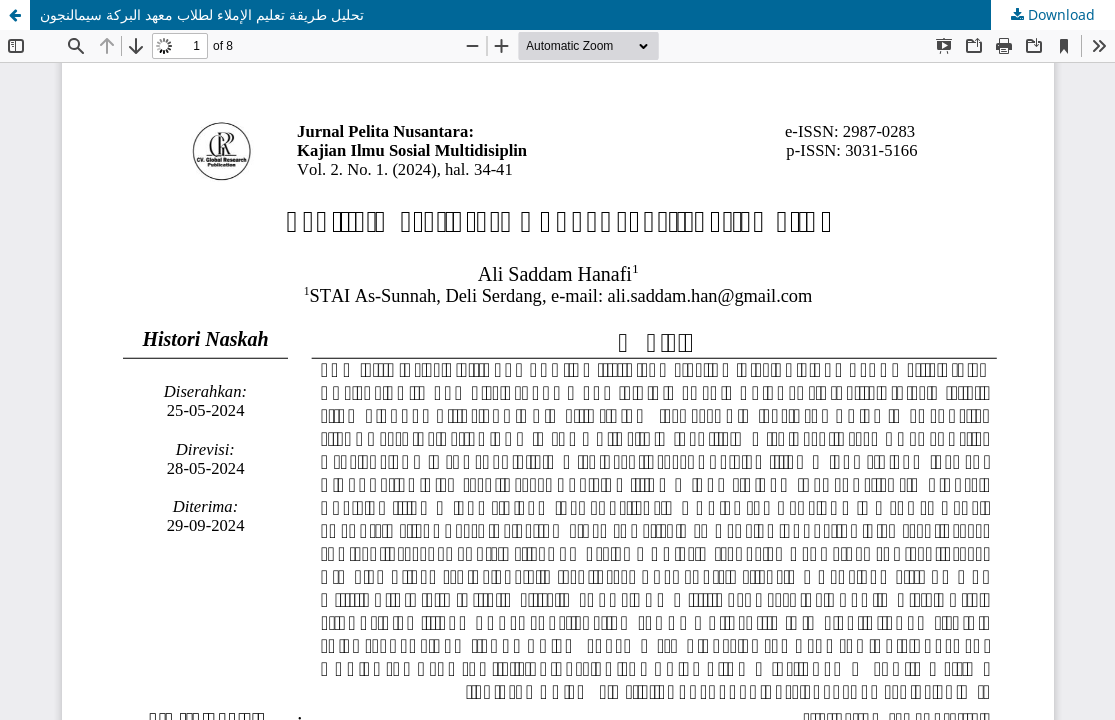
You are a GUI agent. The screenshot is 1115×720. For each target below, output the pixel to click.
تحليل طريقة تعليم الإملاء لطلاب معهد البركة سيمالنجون (202, 14)
